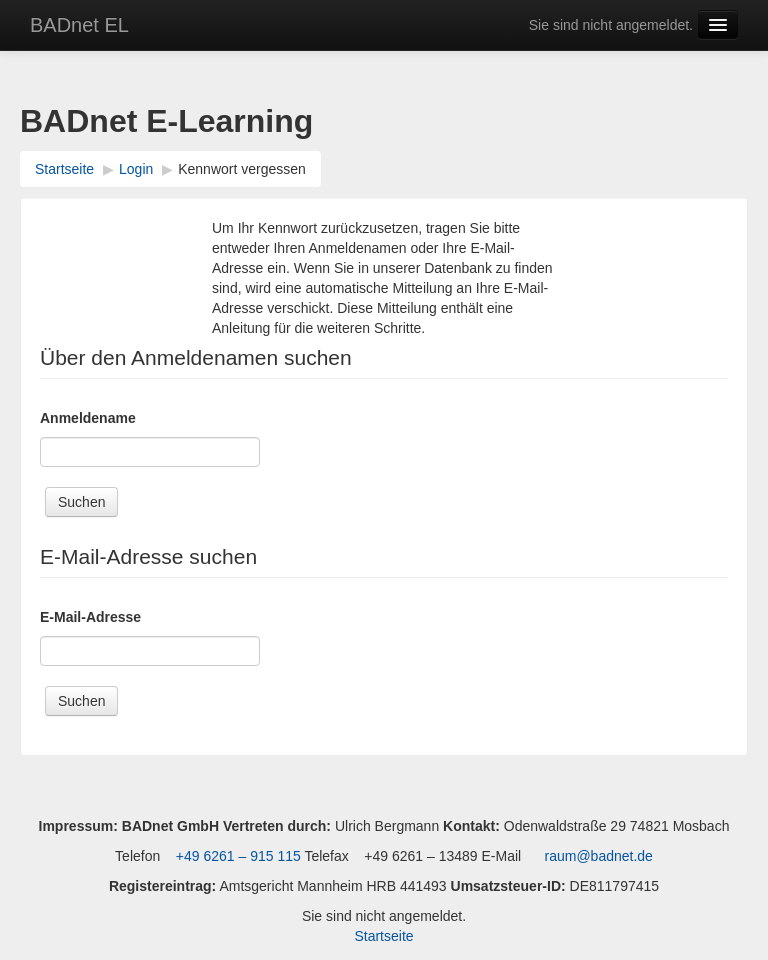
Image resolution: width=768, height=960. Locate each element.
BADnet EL (79, 25)
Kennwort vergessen (242, 169)
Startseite (64, 169)
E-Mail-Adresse (90, 617)
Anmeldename (88, 418)
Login (136, 169)
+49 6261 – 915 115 (236, 856)
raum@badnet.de (599, 856)
